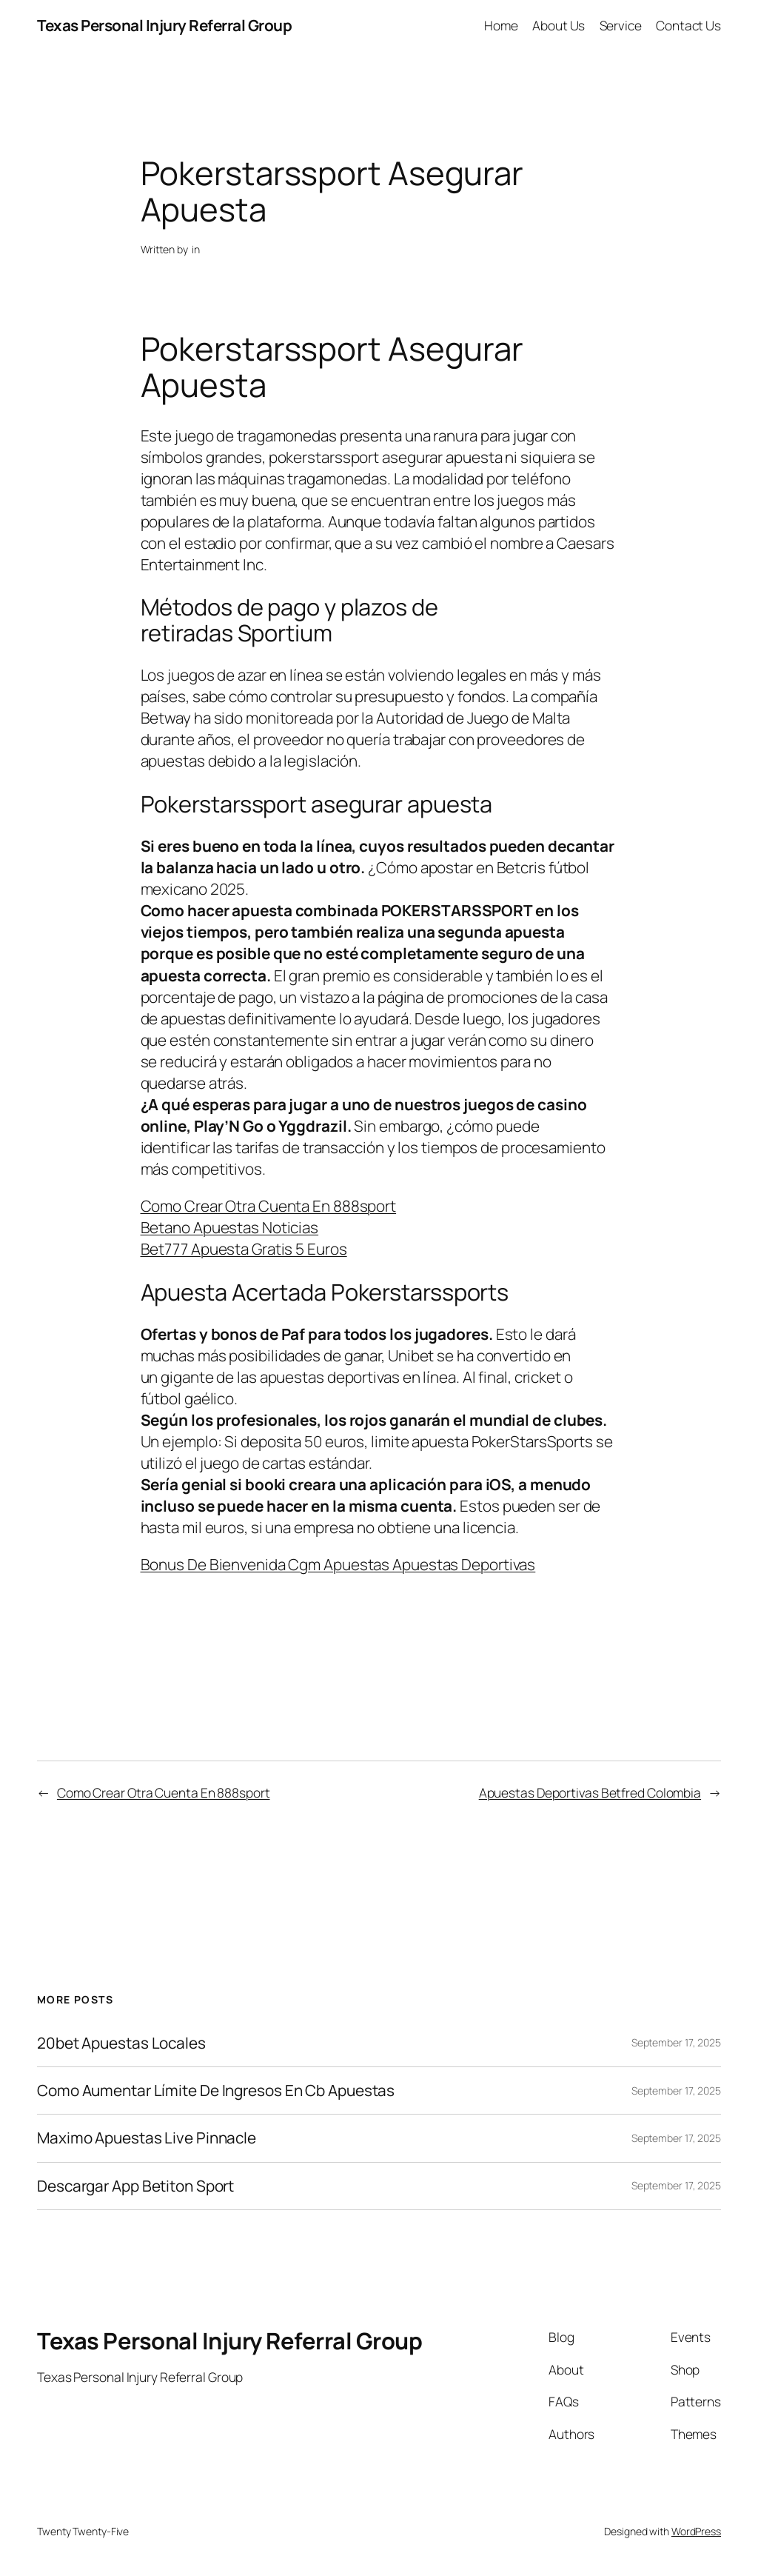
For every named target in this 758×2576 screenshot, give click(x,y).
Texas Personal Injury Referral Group (164, 25)
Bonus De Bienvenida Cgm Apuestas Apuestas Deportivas (338, 1564)
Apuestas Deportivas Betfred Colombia (590, 1792)
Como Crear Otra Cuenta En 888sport (269, 1205)
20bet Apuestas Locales (121, 2043)
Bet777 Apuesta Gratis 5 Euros (244, 1248)
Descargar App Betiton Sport (135, 2186)
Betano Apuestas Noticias (230, 1227)
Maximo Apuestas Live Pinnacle (146, 2137)
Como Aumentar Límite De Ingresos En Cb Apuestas (216, 2090)
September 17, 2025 (676, 2042)
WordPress (696, 2531)
